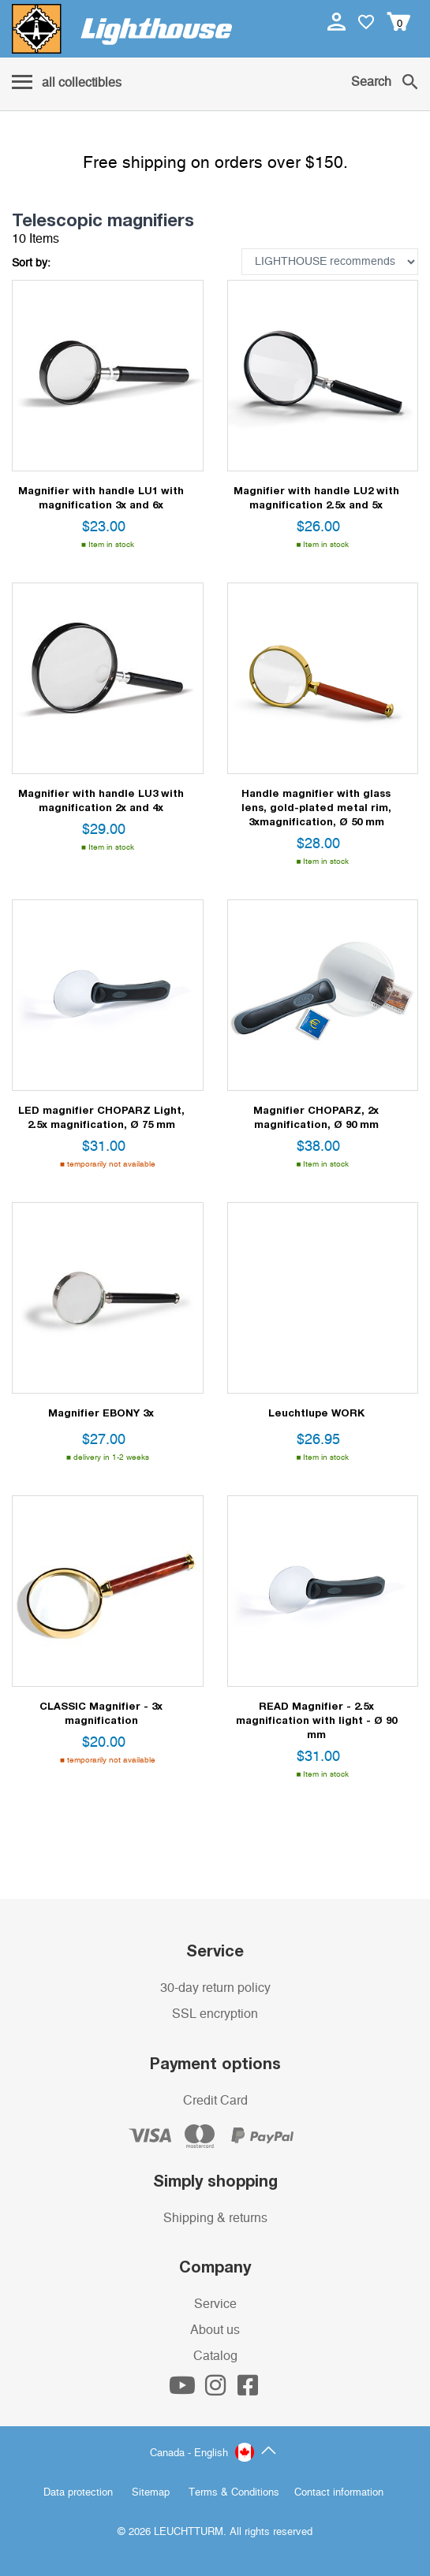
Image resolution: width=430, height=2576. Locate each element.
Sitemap (151, 2493)
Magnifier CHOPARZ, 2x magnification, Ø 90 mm (316, 1117)
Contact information (338, 2493)
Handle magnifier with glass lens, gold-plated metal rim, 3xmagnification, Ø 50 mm (316, 807)
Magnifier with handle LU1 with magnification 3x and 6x (101, 497)
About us (215, 2330)
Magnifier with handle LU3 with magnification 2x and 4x (101, 800)
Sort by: (31, 263)
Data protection (78, 2493)
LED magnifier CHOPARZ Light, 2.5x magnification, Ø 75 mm (101, 1117)
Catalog (215, 2356)
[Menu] (66, 84)
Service (215, 2304)
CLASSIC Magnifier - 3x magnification (101, 1712)
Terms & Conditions (234, 2493)
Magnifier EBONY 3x (101, 1412)
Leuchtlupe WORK (316, 1412)
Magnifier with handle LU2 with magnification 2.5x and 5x (316, 497)
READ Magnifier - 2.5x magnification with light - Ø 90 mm (316, 1719)
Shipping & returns (215, 2218)
